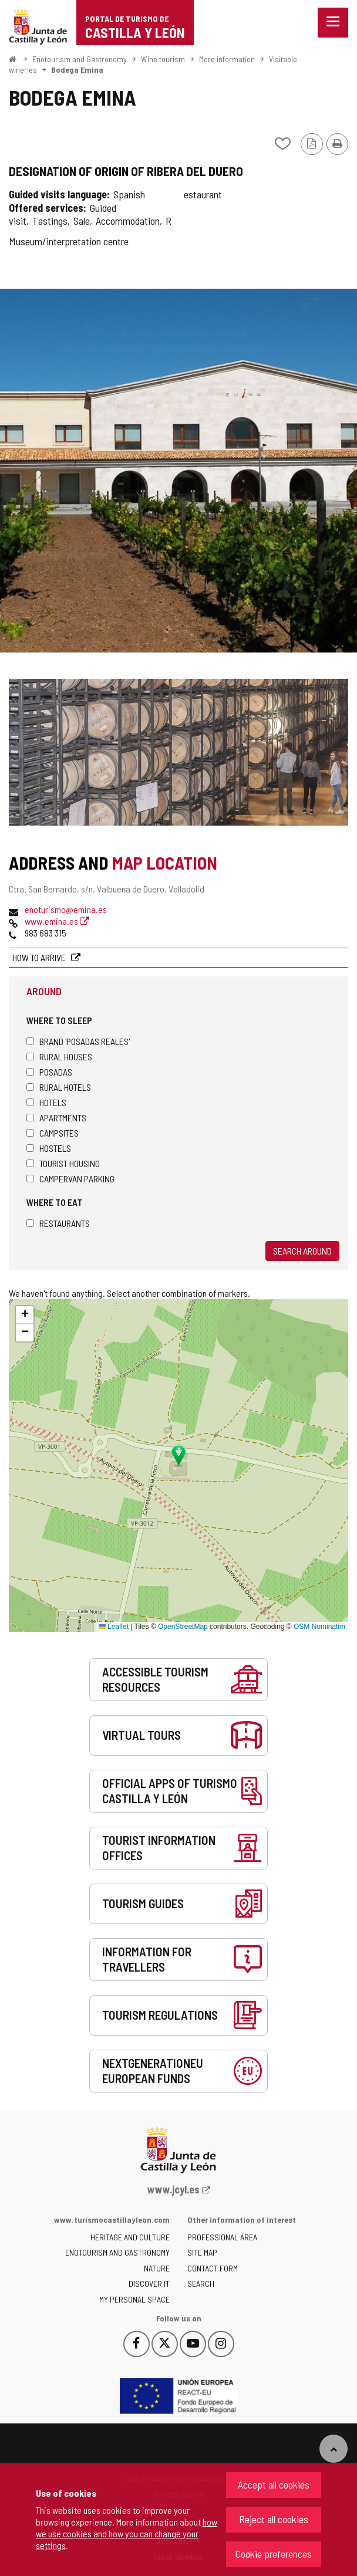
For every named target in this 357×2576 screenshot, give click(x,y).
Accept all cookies (273, 2484)
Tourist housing (63, 1163)
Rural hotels (58, 1087)
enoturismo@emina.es (66, 909)
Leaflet (114, 1626)
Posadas (49, 1071)
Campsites (52, 1132)
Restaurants (58, 1223)
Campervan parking (70, 1178)
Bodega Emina (77, 70)
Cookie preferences (273, 2553)
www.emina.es (57, 921)
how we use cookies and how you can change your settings (126, 2533)
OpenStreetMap (183, 1626)
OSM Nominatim (319, 1626)
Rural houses (59, 1056)
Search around (302, 1250)
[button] (24, 1315)
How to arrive (40, 957)
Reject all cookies (273, 2519)
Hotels (46, 1102)
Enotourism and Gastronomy (79, 59)
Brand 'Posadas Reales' (78, 1041)
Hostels (48, 1148)
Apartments (56, 1117)
